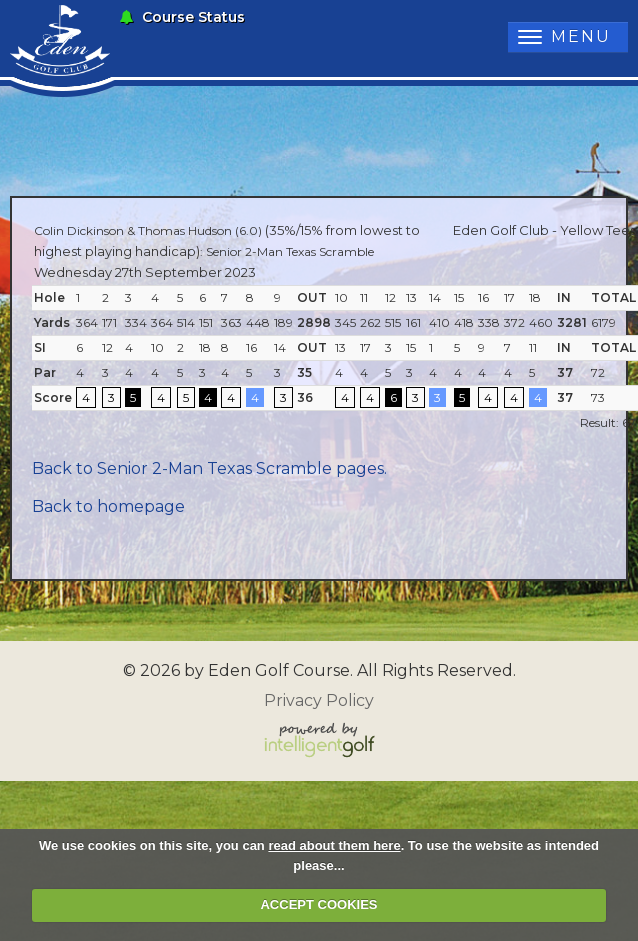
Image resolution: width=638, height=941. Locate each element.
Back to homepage (108, 506)
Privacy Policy (319, 700)
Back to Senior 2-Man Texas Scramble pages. (209, 468)
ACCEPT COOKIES (318, 904)
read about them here (334, 845)
